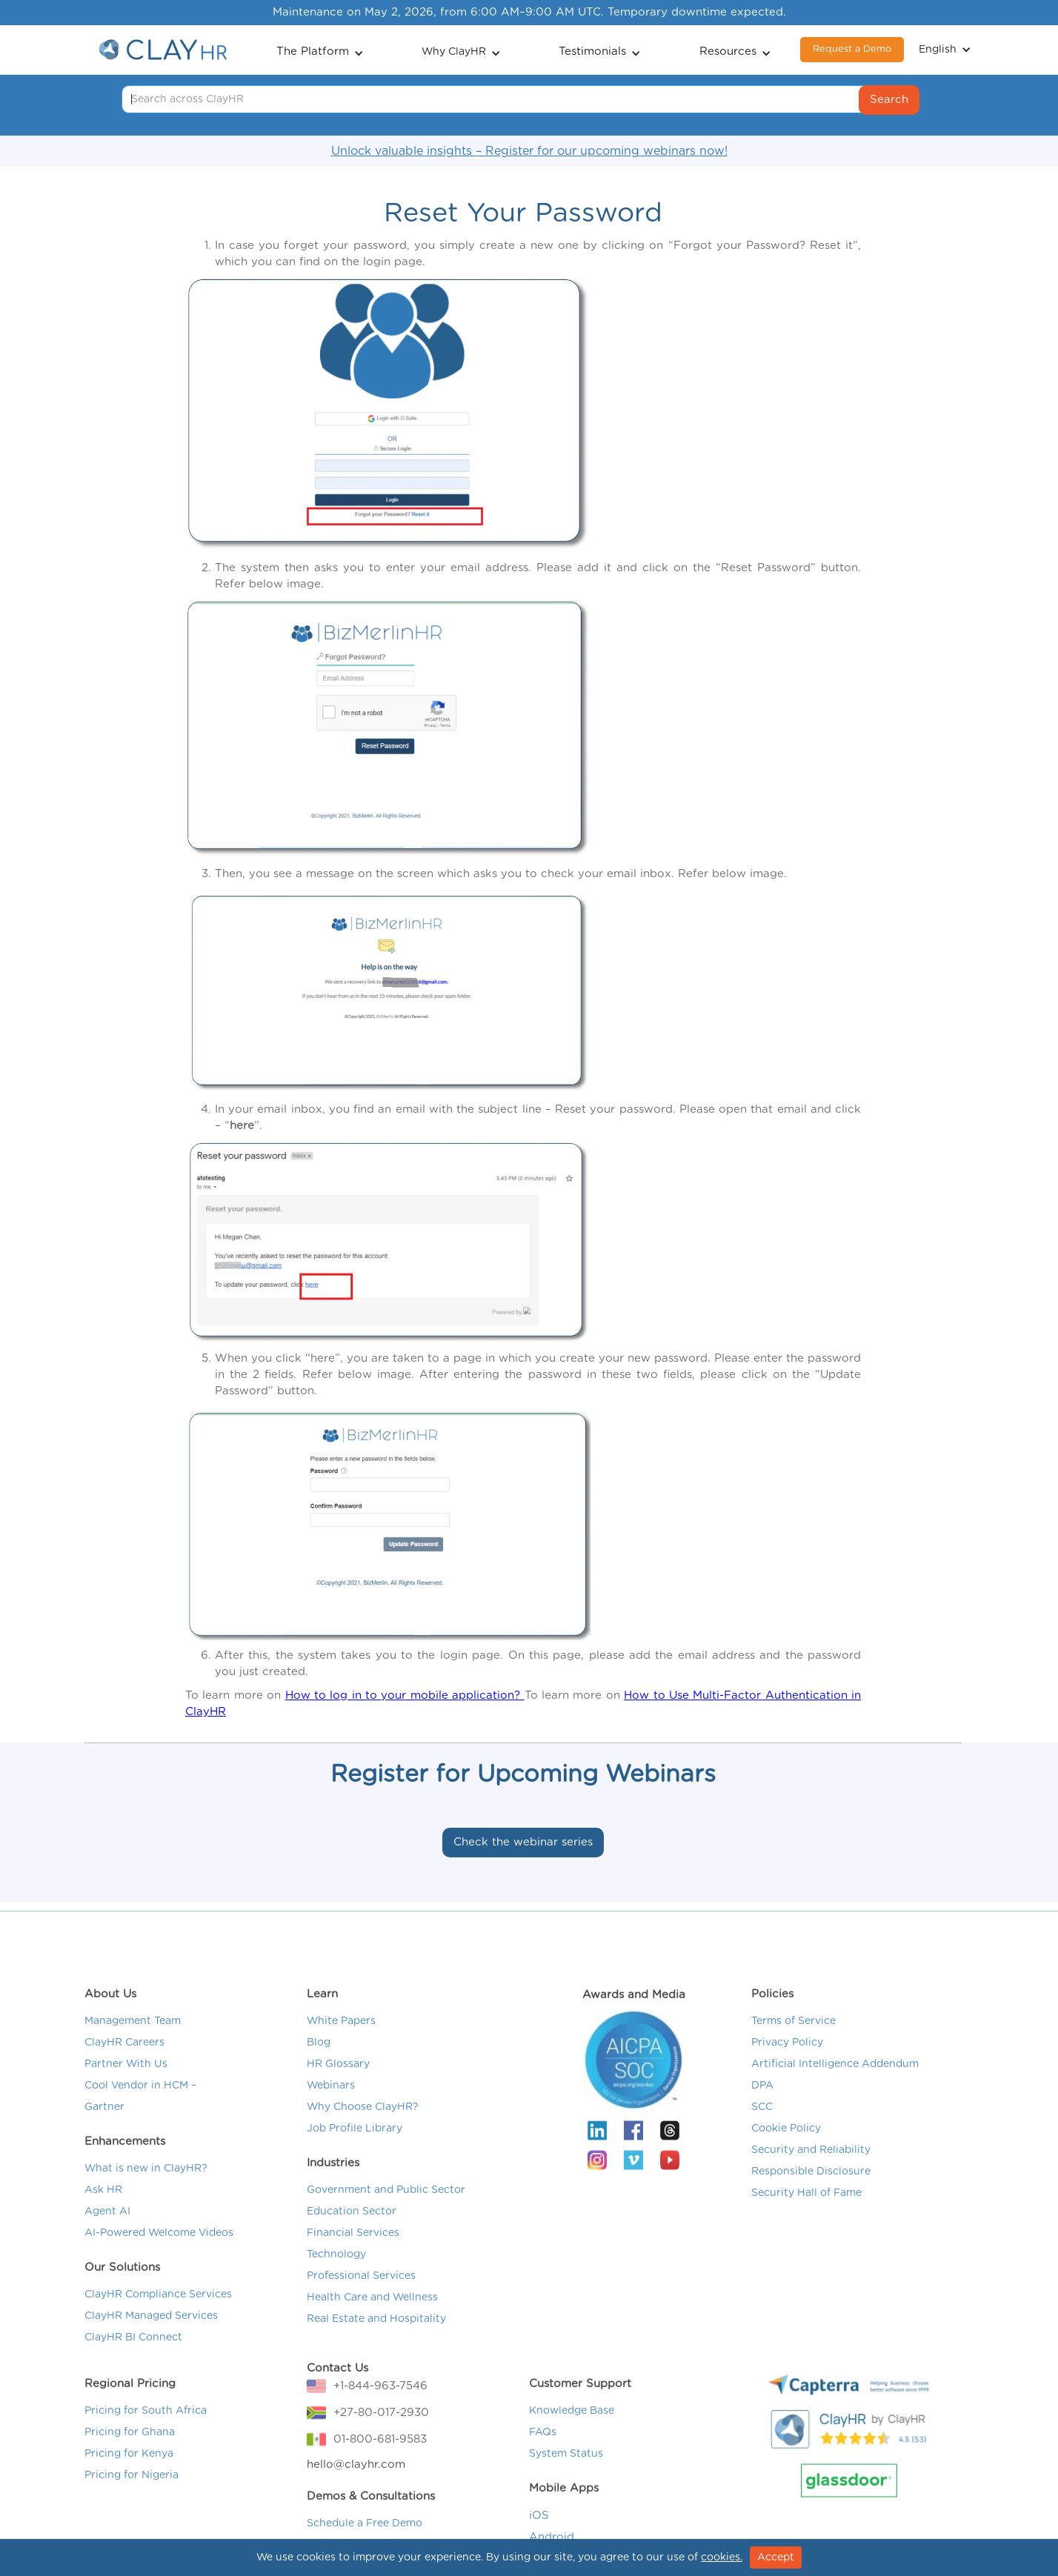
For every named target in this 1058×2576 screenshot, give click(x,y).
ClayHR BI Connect (133, 2356)
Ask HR (103, 2208)
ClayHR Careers (124, 2061)
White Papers (341, 2039)
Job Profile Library (354, 2147)
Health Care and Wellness (372, 2316)
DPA (762, 2104)
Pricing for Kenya (128, 2472)
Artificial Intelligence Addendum (835, 2082)
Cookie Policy (786, 2147)
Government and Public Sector (386, 2208)
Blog (318, 2061)
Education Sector (351, 2230)
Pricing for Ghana (129, 2451)
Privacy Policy (787, 2061)
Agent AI (107, 2230)
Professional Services (361, 2294)
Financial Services (353, 2251)
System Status (566, 2472)
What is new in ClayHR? (145, 2187)
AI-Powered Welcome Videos (158, 2251)
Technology (336, 2273)
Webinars (331, 2104)
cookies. (721, 2557)
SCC (762, 2125)
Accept (775, 2557)
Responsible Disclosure (811, 2190)
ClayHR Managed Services (151, 2334)
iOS (539, 2534)
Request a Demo (852, 49)
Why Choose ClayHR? (363, 2125)
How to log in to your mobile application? (405, 1695)
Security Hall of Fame (806, 2211)
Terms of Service (793, 2039)
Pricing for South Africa (145, 2429)
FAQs (542, 2451)
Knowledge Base (571, 2429)
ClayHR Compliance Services (158, 2313)
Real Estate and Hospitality (376, 2337)
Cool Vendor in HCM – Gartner (140, 2115)
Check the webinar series (523, 1842)
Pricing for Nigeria (131, 2494)
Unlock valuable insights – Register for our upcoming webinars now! (529, 151)
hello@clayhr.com (356, 2483)
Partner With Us (125, 2082)
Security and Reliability (811, 2168)
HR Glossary (338, 2082)
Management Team (132, 2039)
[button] (320, 50)
